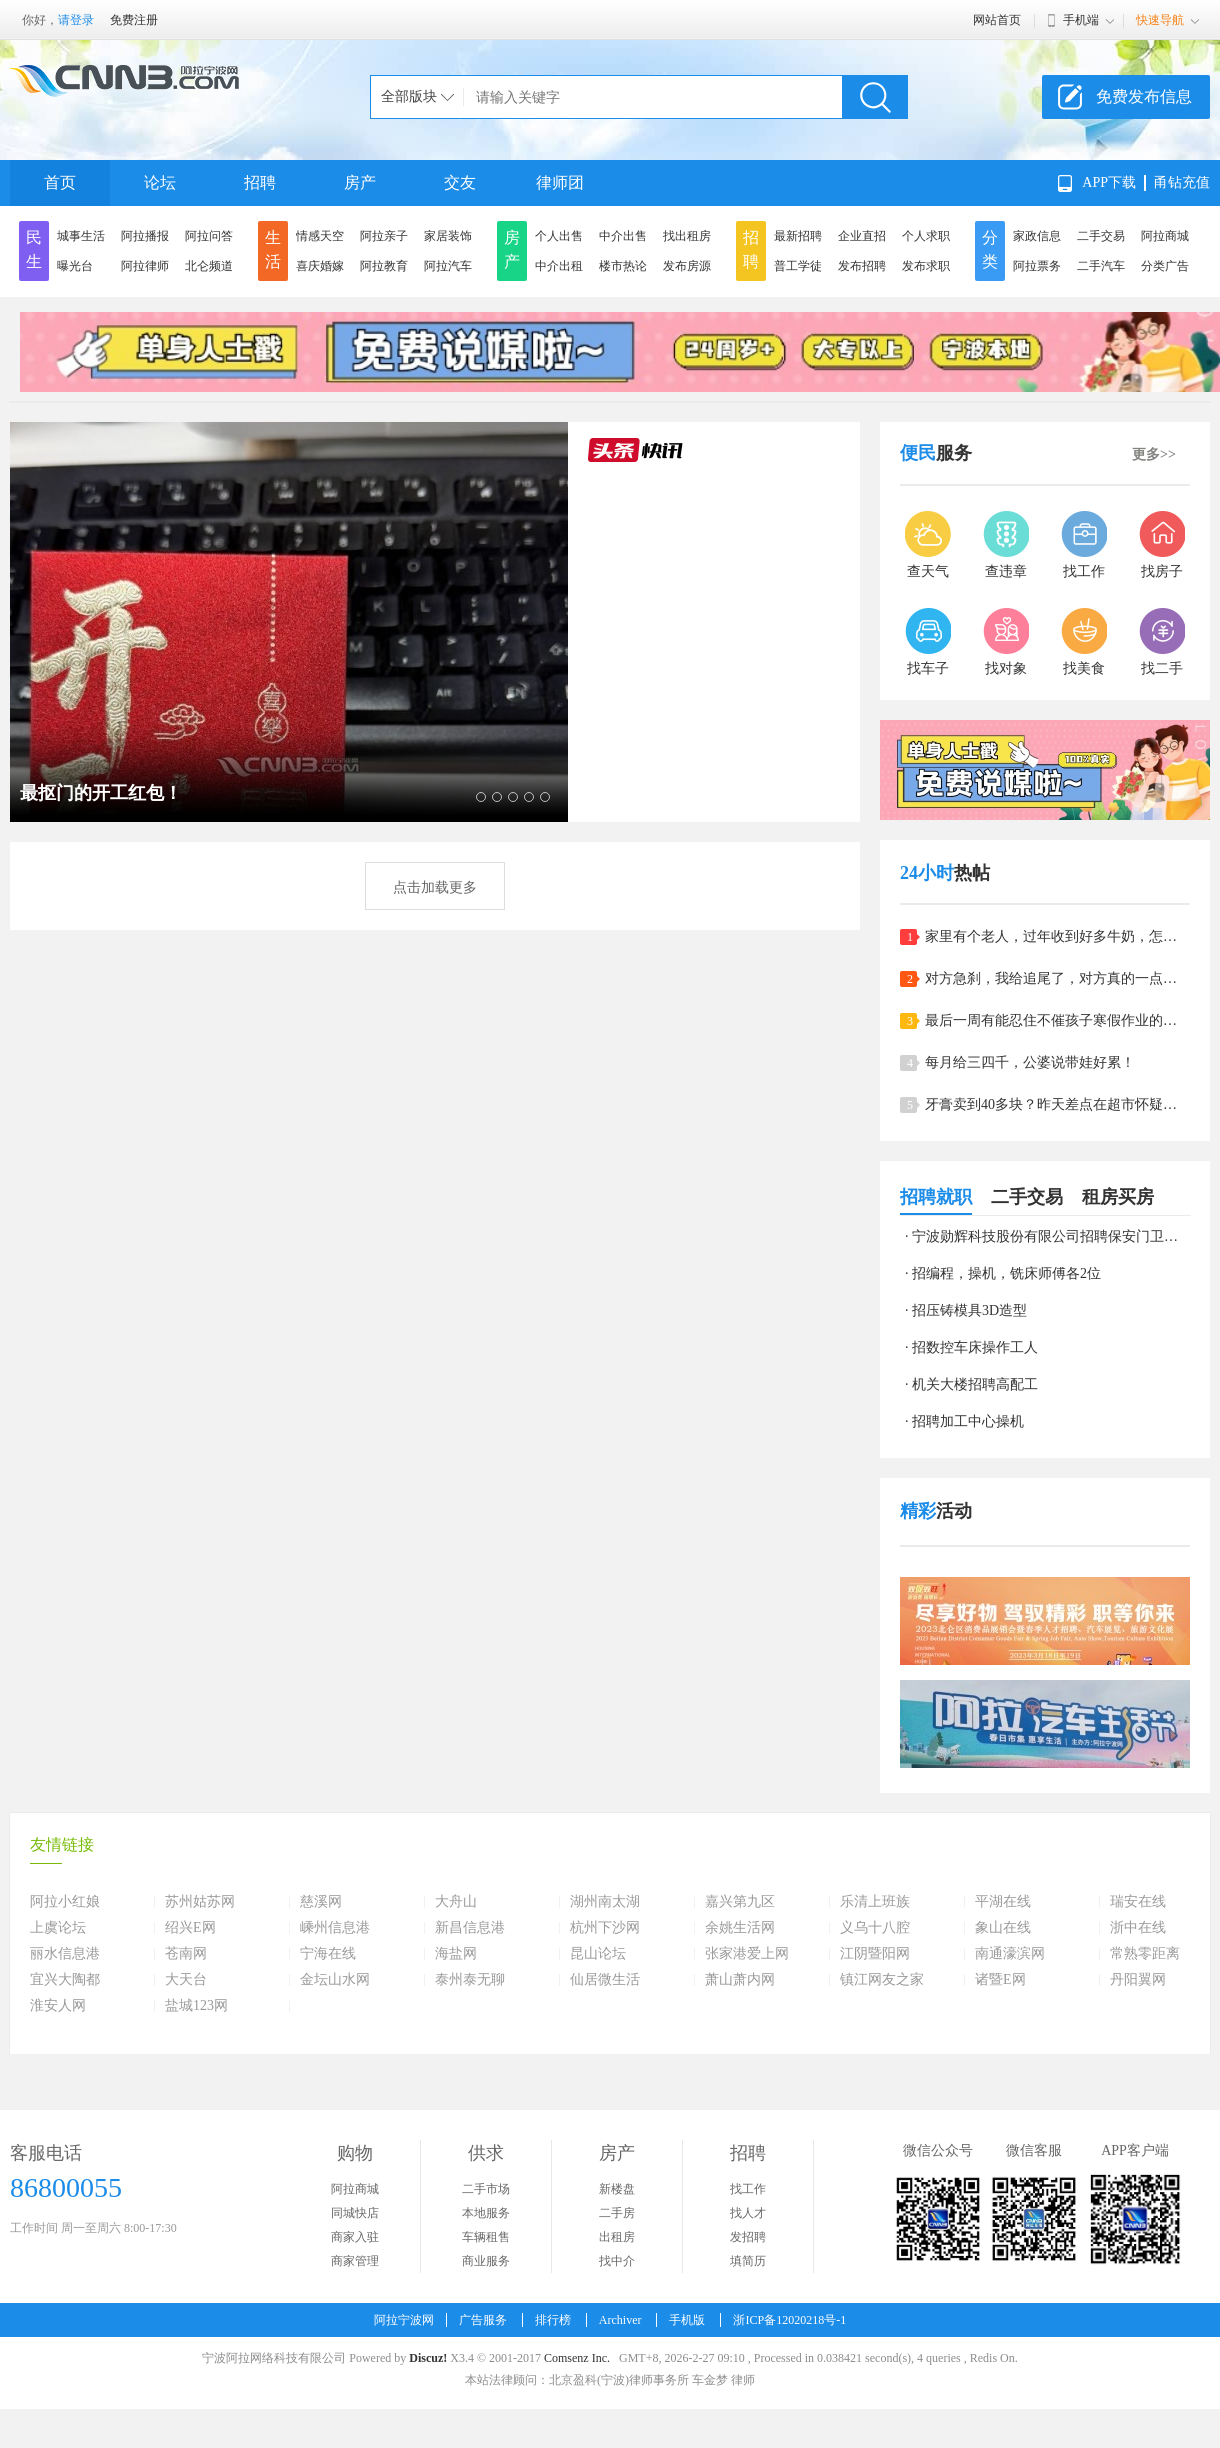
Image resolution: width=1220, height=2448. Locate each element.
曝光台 (75, 266)
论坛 (160, 182)
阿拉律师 (145, 266)
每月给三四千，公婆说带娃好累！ (1030, 1062)
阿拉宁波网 (404, 2320)
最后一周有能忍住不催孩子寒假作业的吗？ (1057, 1020)
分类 (990, 249)
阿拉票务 (1037, 266)
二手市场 (486, 2189)
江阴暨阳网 (875, 1954)
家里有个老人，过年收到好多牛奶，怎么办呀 (1057, 936)
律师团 (560, 182)
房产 (360, 182)
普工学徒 (798, 266)
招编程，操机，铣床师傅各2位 (1006, 1273)
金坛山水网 (335, 1980)
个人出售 (559, 236)
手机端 (1081, 20)
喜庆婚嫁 (320, 266)
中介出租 (559, 266)
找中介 (617, 2261)
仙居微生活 (605, 1980)
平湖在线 (1003, 1902)
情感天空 (320, 236)
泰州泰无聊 (470, 1980)
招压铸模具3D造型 (969, 1310)
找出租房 (687, 236)
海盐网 (456, 1954)
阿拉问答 (209, 236)
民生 (34, 249)
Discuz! (428, 2358)
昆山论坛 (598, 1954)
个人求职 (926, 236)
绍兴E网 (190, 1928)
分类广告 (1165, 266)
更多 (1154, 454)
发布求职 (926, 266)
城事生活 (81, 236)
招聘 (260, 182)
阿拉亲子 (384, 236)
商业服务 (486, 2261)
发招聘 (748, 2237)
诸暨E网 (1000, 1980)
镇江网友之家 (882, 1980)
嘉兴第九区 (740, 1902)
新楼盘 (617, 2189)
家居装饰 (448, 236)
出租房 (617, 2237)
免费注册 (134, 20)
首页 (60, 182)
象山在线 (1003, 1928)
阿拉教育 (384, 266)
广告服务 (483, 2320)
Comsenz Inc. (577, 2358)
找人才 (748, 2213)
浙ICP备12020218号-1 (789, 2320)
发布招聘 (862, 266)
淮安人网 (58, 2006)
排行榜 (553, 2320)
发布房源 (687, 266)
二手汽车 (1101, 266)
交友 (460, 182)
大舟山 (456, 1902)
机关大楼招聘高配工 (975, 1384)
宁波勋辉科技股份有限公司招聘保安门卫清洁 (1052, 1236)
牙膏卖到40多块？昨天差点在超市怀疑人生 (1057, 1104)
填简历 (748, 2261)
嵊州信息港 (335, 1928)
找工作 (748, 2189)
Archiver (620, 2320)
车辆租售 (486, 2237)
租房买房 (1118, 1197)
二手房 (617, 2213)
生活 (273, 249)
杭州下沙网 (605, 1928)
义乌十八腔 (875, 1928)
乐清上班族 (875, 1902)
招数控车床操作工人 (975, 1347)
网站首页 (997, 20)
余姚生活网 (740, 1928)
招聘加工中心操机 (968, 1421)
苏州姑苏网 (200, 1902)
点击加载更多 (435, 887)
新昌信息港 (470, 1928)
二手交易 (1101, 236)
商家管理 (355, 2261)
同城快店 (355, 2213)
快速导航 (1160, 20)
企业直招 (862, 236)
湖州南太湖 (605, 1902)
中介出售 (623, 236)
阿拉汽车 (448, 266)
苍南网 (186, 1954)
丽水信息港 (65, 1954)
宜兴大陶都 (65, 1980)
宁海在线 (328, 1954)
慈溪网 (321, 1902)
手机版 (687, 2320)
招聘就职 (936, 1197)
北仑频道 (209, 266)
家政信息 (1037, 236)
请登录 (76, 20)
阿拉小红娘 (65, 1902)
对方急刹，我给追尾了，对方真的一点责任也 (1057, 978)
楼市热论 (623, 266)
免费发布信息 (1144, 96)
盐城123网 (196, 2006)
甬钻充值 (1182, 182)
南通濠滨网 (1010, 1954)
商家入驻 (355, 2237)
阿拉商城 (1165, 236)
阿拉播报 (145, 236)
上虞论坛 (58, 1928)
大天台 (186, 1980)
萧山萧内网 (740, 1980)
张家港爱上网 (747, 1954)
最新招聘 (798, 236)
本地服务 (486, 2213)
